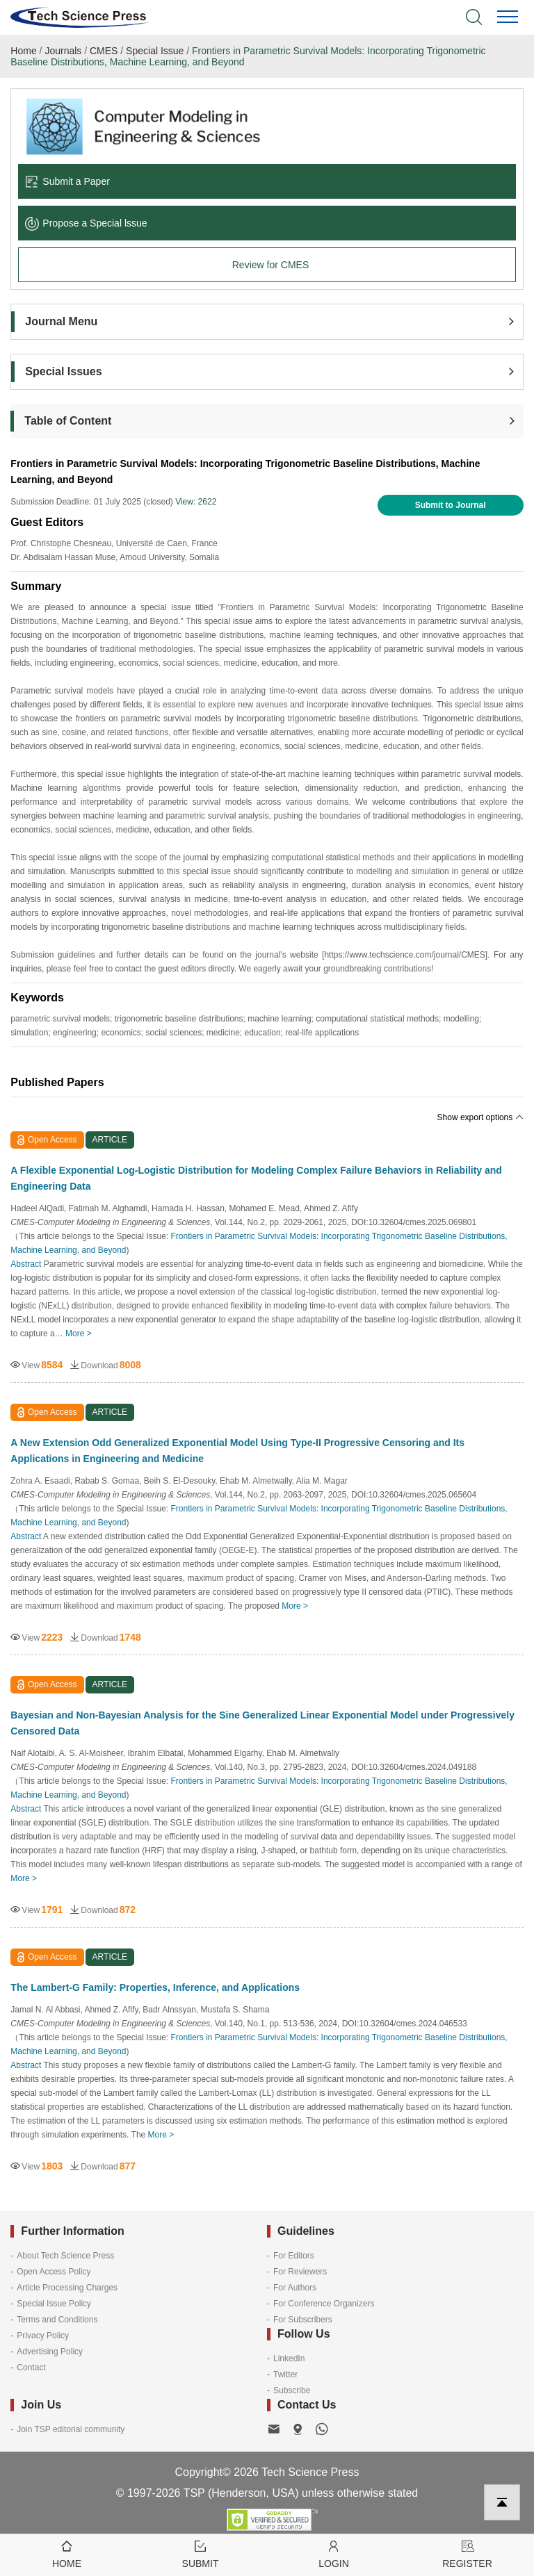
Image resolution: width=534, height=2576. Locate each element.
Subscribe (291, 2390)
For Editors (293, 2256)
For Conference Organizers (323, 2303)
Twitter (285, 2374)
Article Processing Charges (67, 2287)
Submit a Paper (67, 181)
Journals (62, 50)
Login (333, 2553)
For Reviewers (300, 2271)
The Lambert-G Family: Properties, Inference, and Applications (155, 1987)
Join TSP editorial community (70, 2429)
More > (78, 1333)
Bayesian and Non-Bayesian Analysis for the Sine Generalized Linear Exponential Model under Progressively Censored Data (262, 1723)
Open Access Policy (53, 2271)
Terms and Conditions (57, 2319)
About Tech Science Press (65, 2256)
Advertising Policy (50, 2351)
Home (23, 50)
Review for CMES (270, 264)
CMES (104, 50)
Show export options (480, 1117)
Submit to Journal (450, 505)
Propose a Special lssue (86, 223)
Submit (200, 2553)
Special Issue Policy (54, 2303)
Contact (31, 2367)
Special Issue (155, 50)
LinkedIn (289, 2358)
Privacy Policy (43, 2335)
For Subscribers (302, 2319)
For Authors (294, 2287)
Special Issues (63, 371)
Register (467, 2553)
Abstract (25, 1264)
